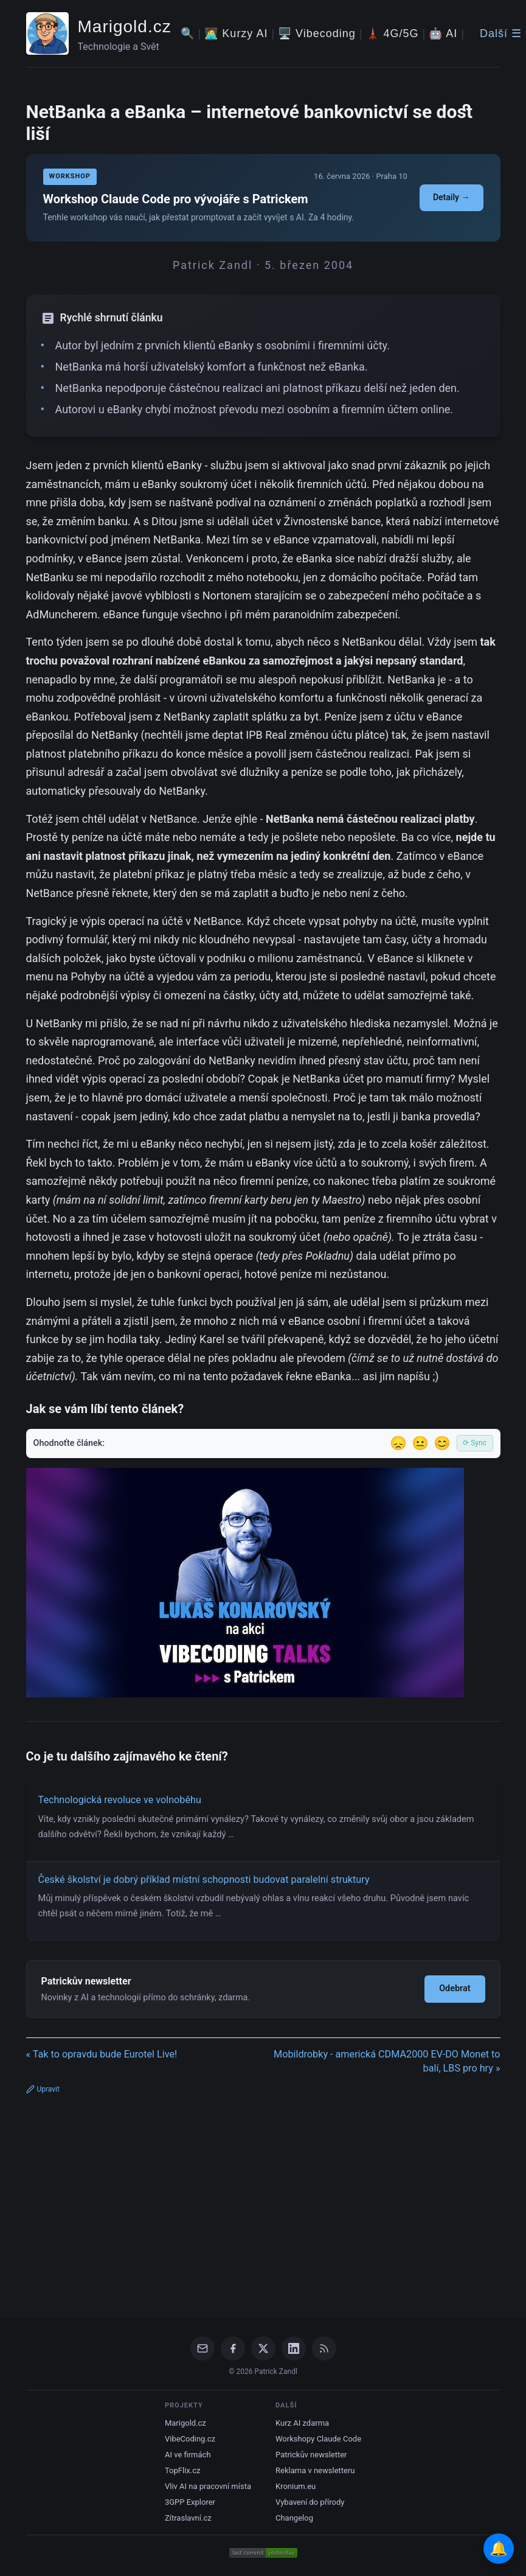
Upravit (43, 2089)
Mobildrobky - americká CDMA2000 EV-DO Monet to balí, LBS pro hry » (387, 2061)
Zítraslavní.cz (188, 2517)
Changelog (294, 2517)
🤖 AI (443, 33)
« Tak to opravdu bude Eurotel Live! (102, 2054)
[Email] (202, 2348)
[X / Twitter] (263, 2348)
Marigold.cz (124, 26)
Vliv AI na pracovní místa (208, 2486)
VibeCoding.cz (190, 2438)
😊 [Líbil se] (442, 1443)
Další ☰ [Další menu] (501, 33)
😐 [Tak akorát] (420, 1443)
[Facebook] (233, 2348)
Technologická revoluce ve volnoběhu (119, 1800)
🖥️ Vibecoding (317, 33)
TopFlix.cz (182, 2470)
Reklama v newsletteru (315, 2470)
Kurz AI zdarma (302, 2423)
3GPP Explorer (190, 2502)
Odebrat (454, 1988)
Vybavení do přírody (309, 2502)
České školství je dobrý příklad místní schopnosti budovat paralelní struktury (204, 1879)
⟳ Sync (474, 1443)
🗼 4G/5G (392, 33)
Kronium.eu (295, 2486)
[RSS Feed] (324, 2348)
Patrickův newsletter (311, 2454)
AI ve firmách (188, 2454)
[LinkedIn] (294, 2348)
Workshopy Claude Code (318, 2438)
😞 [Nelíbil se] (398, 1443)
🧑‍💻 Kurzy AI (236, 33)
